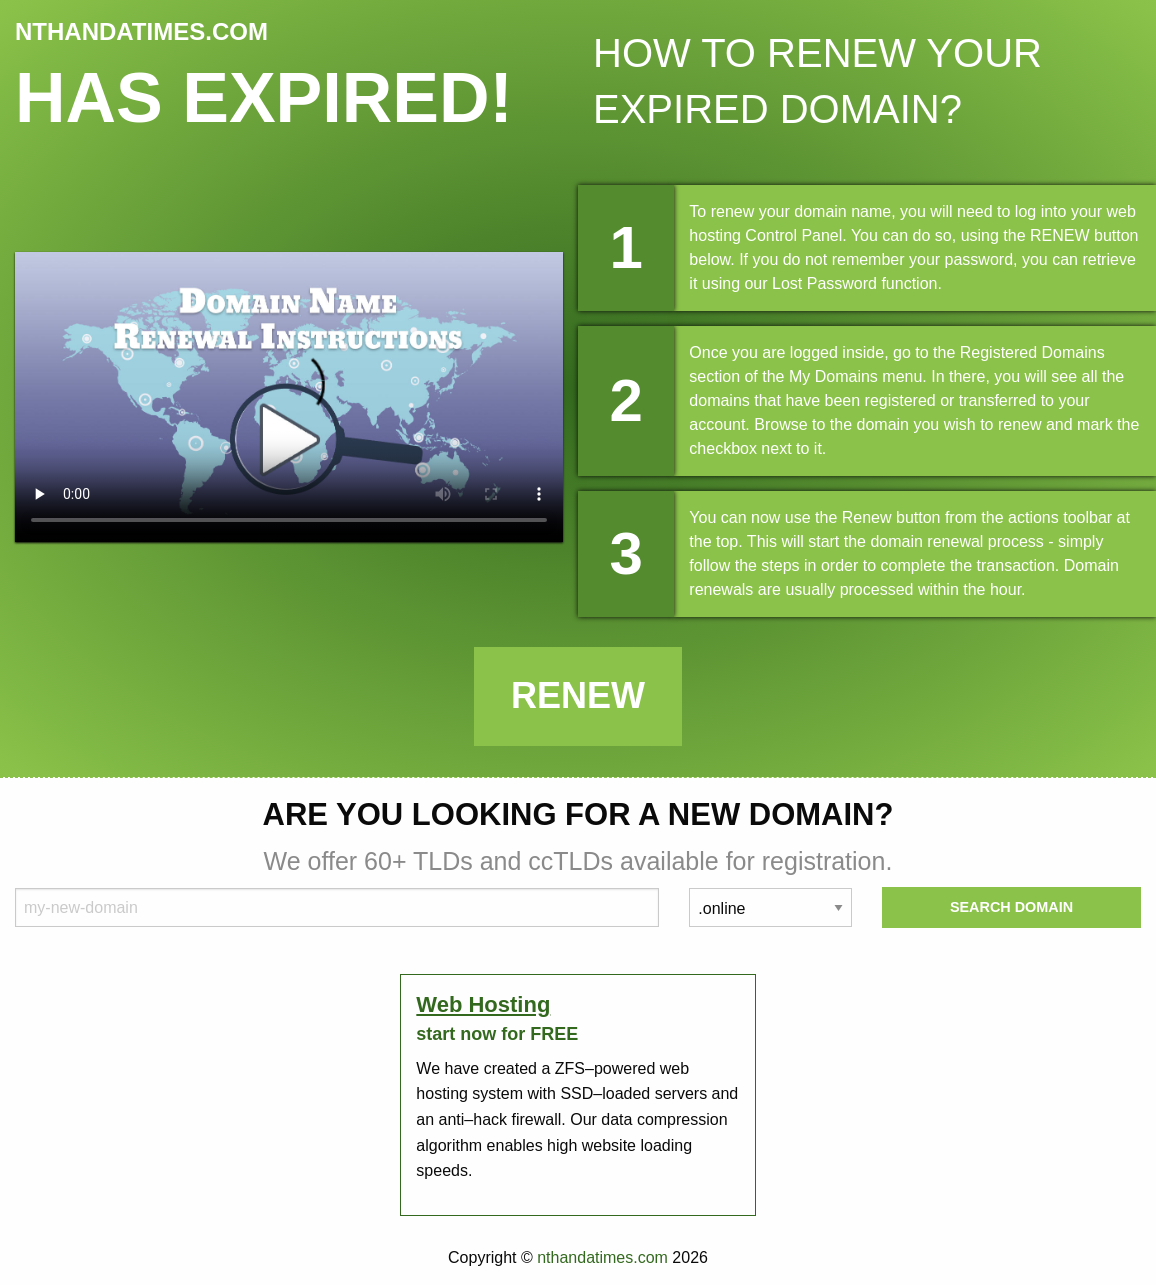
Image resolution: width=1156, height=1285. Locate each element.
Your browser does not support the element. (289, 397)
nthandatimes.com (602, 1257)
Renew (578, 695)
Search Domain (1011, 907)
